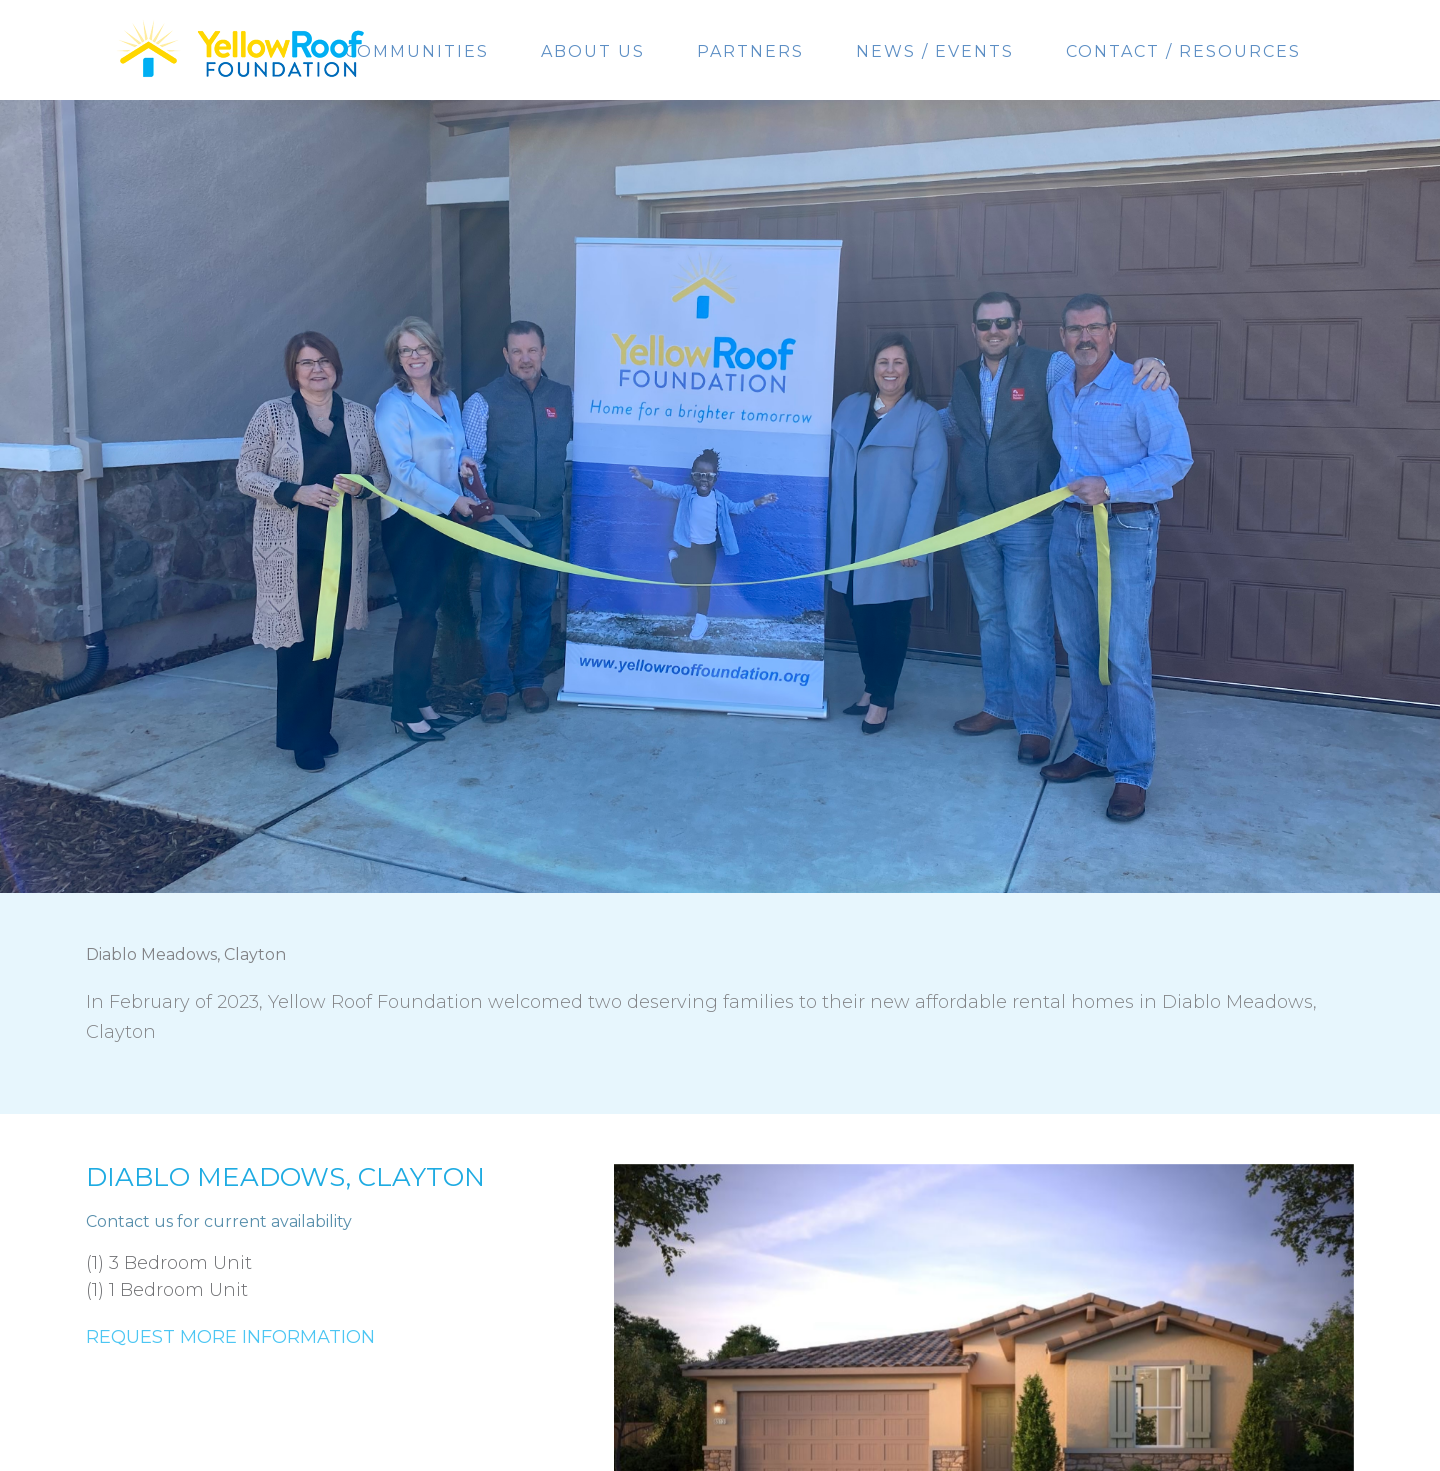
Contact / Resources (1183, 51)
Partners (750, 51)
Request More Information (230, 1337)
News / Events (935, 51)
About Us (593, 51)
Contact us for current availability (219, 1221)
